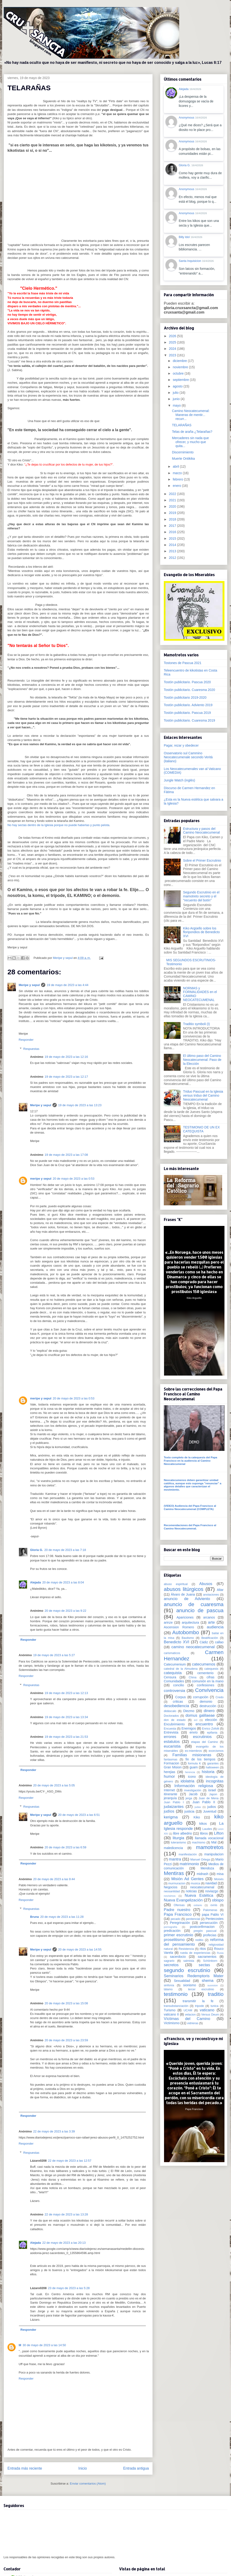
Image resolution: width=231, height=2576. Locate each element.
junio (176, 399)
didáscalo (170, 1711)
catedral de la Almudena (181, 1668)
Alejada (35, 1582)
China (192, 1677)
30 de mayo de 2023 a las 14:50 (44, 2345)
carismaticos (172, 1653)
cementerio (205, 1673)
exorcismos (216, 1750)
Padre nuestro (177, 1910)
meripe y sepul (40, 1178)
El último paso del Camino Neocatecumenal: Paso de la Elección (202, 1060)
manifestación (187, 1854)
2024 (173, 348)
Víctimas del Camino (187, 2018)
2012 (173, 558)
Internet (169, 1790)
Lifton (219, 1833)
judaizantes (174, 1806)
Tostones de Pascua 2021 (182, 663)
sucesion (212, 1985)
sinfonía (169, 1985)
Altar (220, 1590)
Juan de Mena (208, 1798)
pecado (175, 1919)
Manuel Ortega (200, 1859)
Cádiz (204, 1642)
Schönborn (210, 1960)
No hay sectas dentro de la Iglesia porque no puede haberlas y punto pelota (58, 825)
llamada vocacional (209, 1838)
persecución (209, 1923)
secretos (171, 1965)
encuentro (204, 1724)
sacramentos (207, 1956)
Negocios (170, 1887)
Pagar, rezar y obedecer (181, 745)
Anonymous (186, 117)
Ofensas (179, 1905)
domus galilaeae (200, 1715)
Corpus (180, 1697)
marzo (178, 473)
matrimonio (189, 1864)
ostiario (198, 1905)
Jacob (193, 1794)
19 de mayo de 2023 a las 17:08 (66, 1154)
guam (193, 1767)
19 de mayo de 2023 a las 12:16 (66, 1057)
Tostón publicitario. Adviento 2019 (188, 705)
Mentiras (174, 1873)
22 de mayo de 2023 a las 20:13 (64, 2242)
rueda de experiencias (195, 1953)
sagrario (169, 1960)
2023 (173, 355)
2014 (173, 545)
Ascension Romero (179, 1627)
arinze (168, 1622)
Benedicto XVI (176, 1642)
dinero (209, 1711)
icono (192, 1776)
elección (211, 1720)
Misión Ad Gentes (187, 1879)
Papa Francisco (178, 1914)
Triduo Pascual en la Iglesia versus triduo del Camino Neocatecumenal (203, 1095)
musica (195, 1883)
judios (211, 1807)
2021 (173, 500)
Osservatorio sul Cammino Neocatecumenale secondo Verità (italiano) (188, 757)
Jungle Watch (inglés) (179, 780)
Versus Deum (210, 2014)
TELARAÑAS (181, 425)
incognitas (215, 1781)
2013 (173, 551)
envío (194, 1732)
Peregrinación (180, 1923)
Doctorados (171, 1715)
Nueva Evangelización (183, 1900)
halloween (212, 1767)
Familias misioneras (191, 1755)
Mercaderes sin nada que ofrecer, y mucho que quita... (190, 442)
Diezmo (188, 1711)
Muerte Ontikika (183, 458)
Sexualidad (182, 1981)
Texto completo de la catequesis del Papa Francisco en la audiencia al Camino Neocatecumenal (190, 1460)
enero (177, 486)
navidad (211, 1883)
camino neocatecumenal (193, 1647)
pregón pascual (205, 1931)
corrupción (200, 1697)
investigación (192, 1790)
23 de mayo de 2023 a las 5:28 (69, 2288)
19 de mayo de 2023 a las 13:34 (66, 1717)
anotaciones (211, 1594)
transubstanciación (176, 2006)
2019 (173, 513)
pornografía (170, 1927)
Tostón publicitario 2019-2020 (185, 697)
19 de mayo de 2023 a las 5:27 (54, 1655)
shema (207, 1980)
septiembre (181, 380)
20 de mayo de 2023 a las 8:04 (63, 1582)
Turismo (169, 2010)
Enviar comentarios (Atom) (88, 2483)
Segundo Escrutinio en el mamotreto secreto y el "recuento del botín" (201, 896)
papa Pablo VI (213, 1914)
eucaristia (172, 1746)
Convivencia (209, 1690)
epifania (212, 1732)
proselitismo (174, 1939)
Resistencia (186, 1949)
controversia (174, 1690)
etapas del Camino (204, 1742)
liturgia (178, 1838)
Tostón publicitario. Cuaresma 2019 (189, 720)
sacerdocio (178, 1956)
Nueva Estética (199, 1895)
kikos (203, 1823)
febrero (178, 479)
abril (176, 466)
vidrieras (192, 2023)
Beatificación (209, 1638)
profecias (210, 1935)
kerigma (171, 1817)
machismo (198, 1842)
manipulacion (214, 1854)
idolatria (187, 1781)
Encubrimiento (174, 1724)
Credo (220, 1697)
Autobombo (185, 1632)
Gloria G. (36, 1550)
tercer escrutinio (201, 1989)
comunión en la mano (208, 1681)
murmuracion (176, 1883)
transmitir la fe (198, 2001)
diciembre (180, 361)
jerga (189, 1798)
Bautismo (188, 1638)
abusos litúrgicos (183, 1589)
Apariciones (184, 1617)
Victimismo (171, 2023)
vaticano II (171, 2014)
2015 (173, 538)
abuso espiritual (176, 1584)
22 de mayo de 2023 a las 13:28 (66, 2214)
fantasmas (170, 1759)
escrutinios (202, 1736)
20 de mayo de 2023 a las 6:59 (65, 1847)
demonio (206, 1701)
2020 (173, 506)
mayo (177, 405)
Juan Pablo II (203, 1802)
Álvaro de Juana (183, 1594)
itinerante (170, 1794)
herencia (190, 1772)
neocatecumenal (202, 1887)
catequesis (211, 1668)
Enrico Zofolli (210, 1728)
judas (198, 1807)
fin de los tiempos (200, 1759)
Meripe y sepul (29, 985)
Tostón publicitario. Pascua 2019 (187, 713)
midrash (202, 1874)
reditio (199, 1940)
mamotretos (210, 1847)
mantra (175, 1859)
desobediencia (176, 1706)
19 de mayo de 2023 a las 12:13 (66, 1693)
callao (219, 1642)
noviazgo (211, 1891)
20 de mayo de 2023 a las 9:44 (54, 1879)
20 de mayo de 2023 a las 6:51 (79, 1815)
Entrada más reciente (24, 2468)
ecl (195, 1720)
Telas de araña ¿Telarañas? (192, 432)
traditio (216, 1994)
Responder (26, 1039)
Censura (170, 1677)
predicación (172, 1931)
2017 (173, 525)
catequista (173, 1673)
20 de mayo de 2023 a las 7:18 (65, 1550)
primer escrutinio (178, 1935)
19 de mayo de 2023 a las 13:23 (80, 1105)
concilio (178, 1685)
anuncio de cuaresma (194, 1604)
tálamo (168, 1989)
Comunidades (174, 1681)
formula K (194, 1763)
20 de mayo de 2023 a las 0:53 (73, 1178)
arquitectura (190, 1622)
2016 (173, 532)
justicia (189, 1811)
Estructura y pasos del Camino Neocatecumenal (201, 831)
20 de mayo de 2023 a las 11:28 (62, 1916)
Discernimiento (183, 452)
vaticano (207, 2010)
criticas (178, 1701)
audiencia (215, 1627)
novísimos (169, 1895)
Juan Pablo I (174, 1802)
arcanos (209, 1617)
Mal (214, 1842)
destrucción (208, 1706)
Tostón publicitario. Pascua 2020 (187, 682)
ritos (203, 1949)
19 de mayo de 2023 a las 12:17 (66, 1076)
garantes (213, 1763)
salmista (188, 1960)
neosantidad (172, 1891)
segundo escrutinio (187, 1970)
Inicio (82, 2468)
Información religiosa (193, 1786)
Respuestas (31, 1049)
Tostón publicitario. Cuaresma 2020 (189, 690)
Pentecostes (215, 1919)
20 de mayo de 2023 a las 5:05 (54, 1785)
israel (212, 1790)
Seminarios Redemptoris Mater (194, 1976)
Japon (213, 1794)
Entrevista (171, 1732)
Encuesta (170, 1728)
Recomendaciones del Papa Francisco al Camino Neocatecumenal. (190, 1527)
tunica (214, 2006)
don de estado (175, 1720)
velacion (190, 2014)
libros (204, 1833)
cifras (210, 1677)
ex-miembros (193, 1750)
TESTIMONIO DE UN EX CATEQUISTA (201, 1129)
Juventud (209, 1811)
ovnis (213, 1905)
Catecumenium (175, 1664)
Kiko (197, 1817)
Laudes (207, 1829)
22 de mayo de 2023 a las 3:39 (54, 2131)
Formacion (171, 1763)
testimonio (176, 1994)
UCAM (188, 2010)
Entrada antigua (136, 2468)
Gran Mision (173, 1767)
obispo (218, 1900)
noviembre (181, 367)
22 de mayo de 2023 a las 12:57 (69, 2160)
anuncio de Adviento (187, 1599)
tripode (199, 2006)
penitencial (193, 1919)
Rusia (220, 1952)
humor (169, 1776)
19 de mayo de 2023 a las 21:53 (66, 1736)
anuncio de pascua (200, 1610)
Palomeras (210, 1910)
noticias (191, 1891)
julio (176, 392)
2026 (173, 336)
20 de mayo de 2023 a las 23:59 (66, 2040)
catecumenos (203, 1664)
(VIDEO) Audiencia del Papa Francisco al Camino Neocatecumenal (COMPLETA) (190, 1507)
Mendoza (207, 1868)
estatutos (172, 1741)
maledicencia (173, 1848)
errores (170, 1736)
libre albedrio (182, 1833)
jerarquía (170, 1798)
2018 (173, 519)
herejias (169, 1772)
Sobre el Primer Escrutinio (202, 860)
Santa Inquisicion (190, 261)
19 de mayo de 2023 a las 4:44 (67, 985)
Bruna (34, 1916)
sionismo (189, 1985)
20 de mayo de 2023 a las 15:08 (66, 2003)
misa (220, 1874)
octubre (179, 373)
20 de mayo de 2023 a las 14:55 (80, 1949)
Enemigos (189, 1728)
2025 (173, 342)
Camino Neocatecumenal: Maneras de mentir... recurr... (191, 415)
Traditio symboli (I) (196, 1024)
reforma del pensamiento (194, 1942)
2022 (173, 494)
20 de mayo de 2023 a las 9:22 (65, 1610)
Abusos (205, 1584)
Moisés (219, 1879)
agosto (178, 386)
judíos (169, 1811)
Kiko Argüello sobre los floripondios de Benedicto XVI (201, 932)
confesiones (205, 1685)
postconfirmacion (202, 1927)
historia (208, 1772)
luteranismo (178, 1842)
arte (211, 1622)
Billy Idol (184, 237)
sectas (204, 1965)
